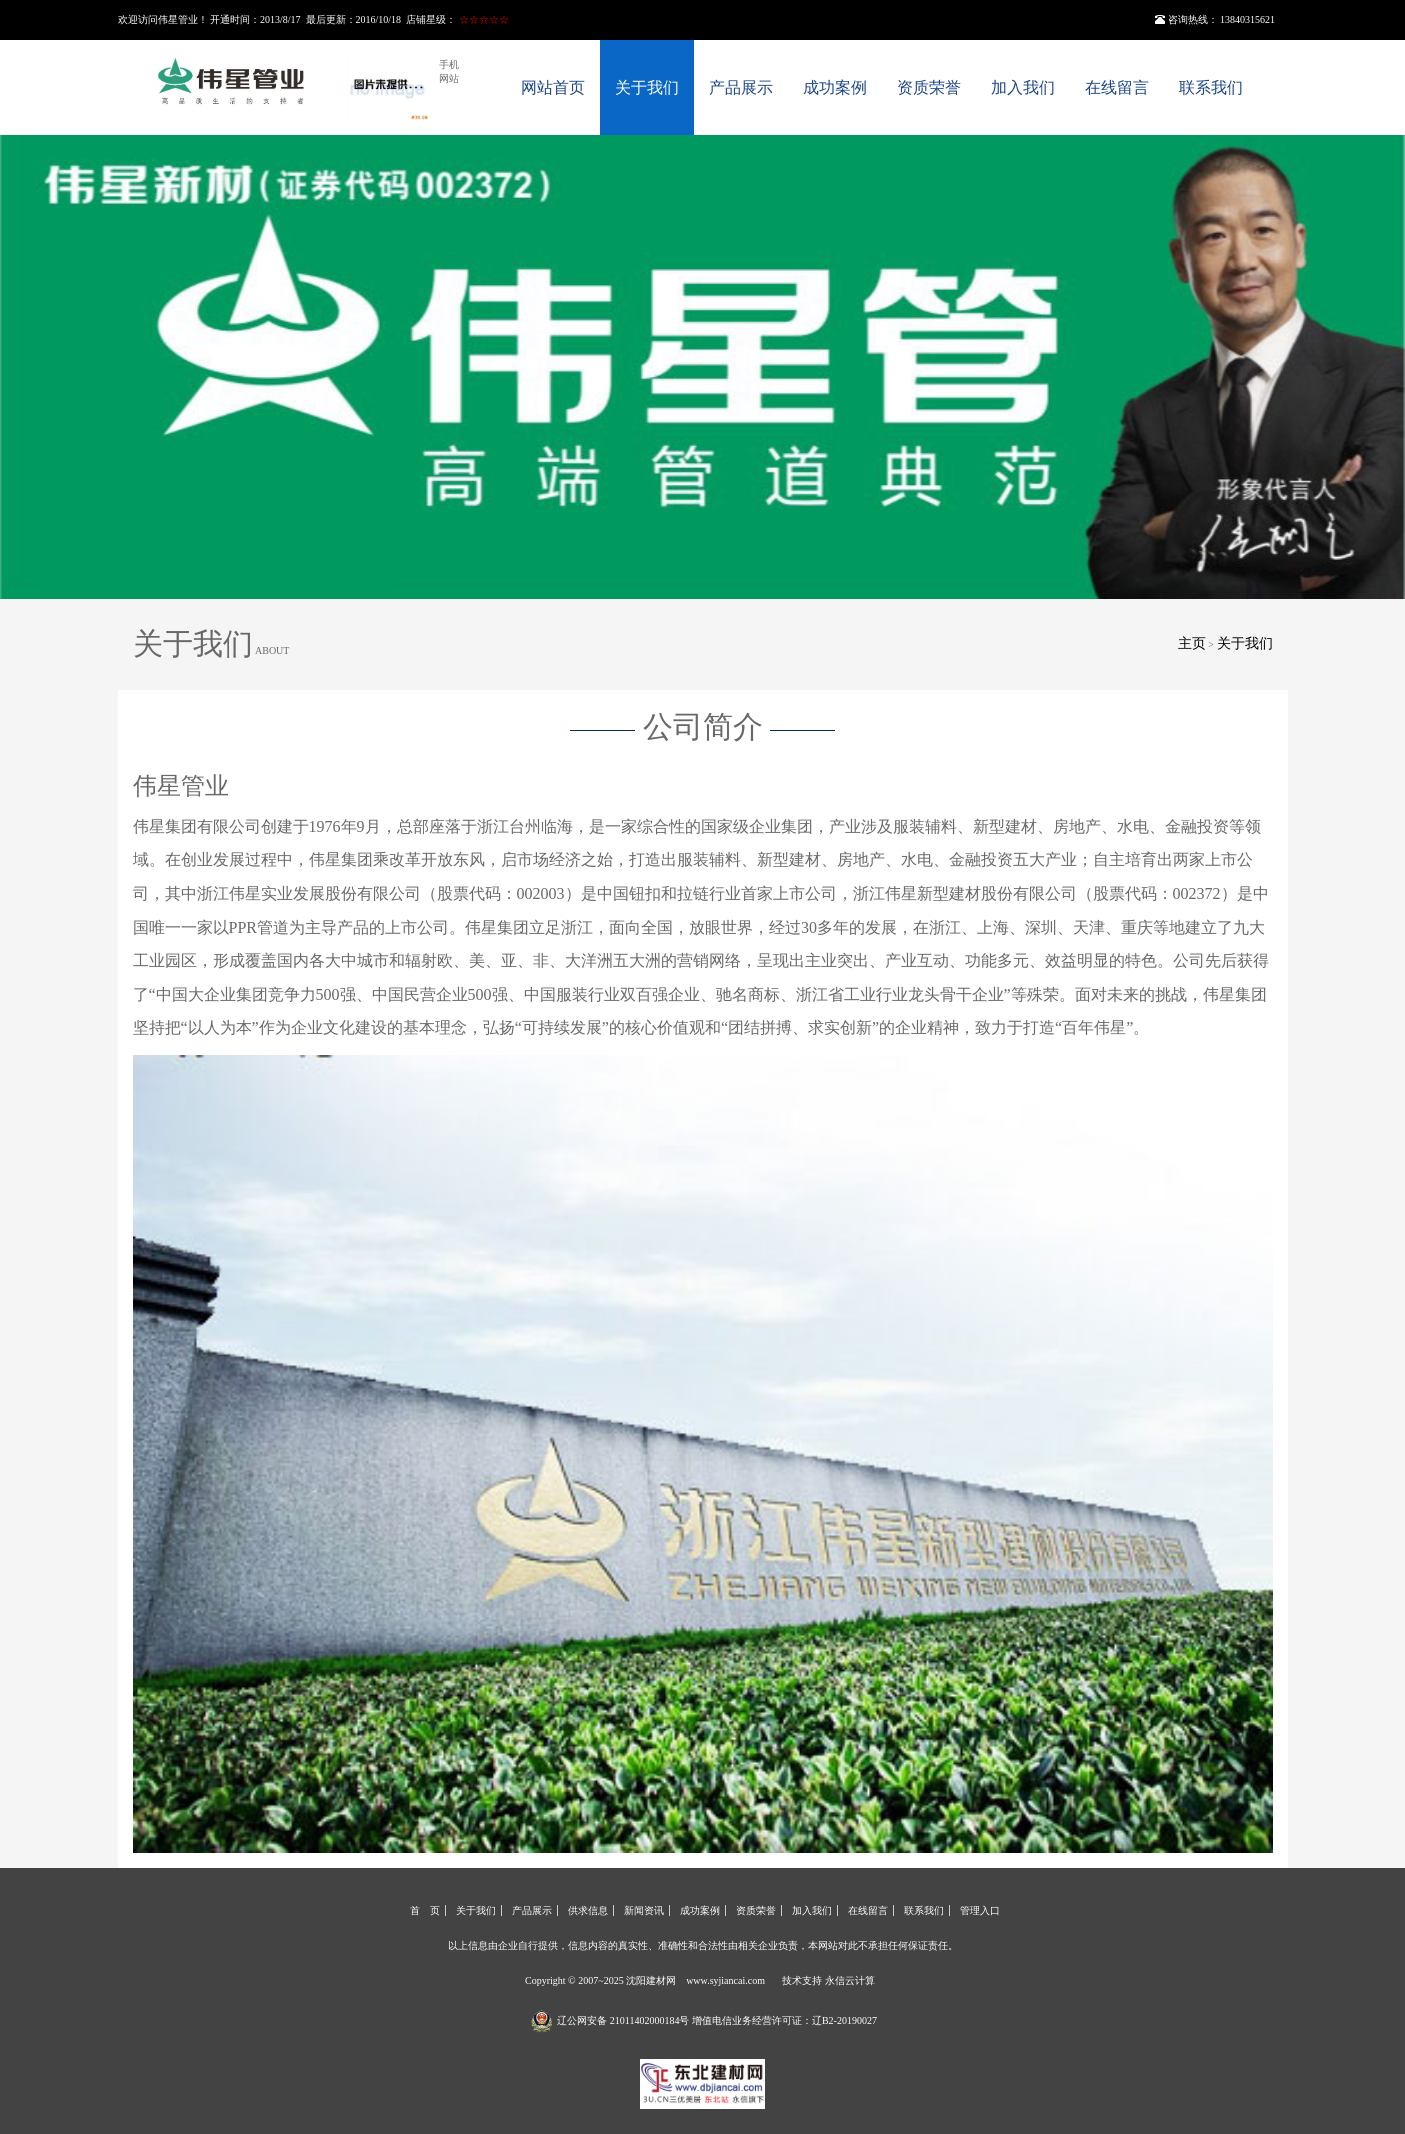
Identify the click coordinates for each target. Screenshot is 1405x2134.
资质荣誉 (929, 87)
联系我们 (1211, 87)
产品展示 (741, 87)
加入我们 (1023, 87)
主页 (1192, 643)
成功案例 (835, 87)
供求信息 (588, 1910)
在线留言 (1117, 87)
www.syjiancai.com (725, 1980)
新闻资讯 (644, 1910)
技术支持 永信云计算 (828, 1980)
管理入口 (980, 1910)
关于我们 (647, 87)
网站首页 (553, 87)
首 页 (425, 1910)
